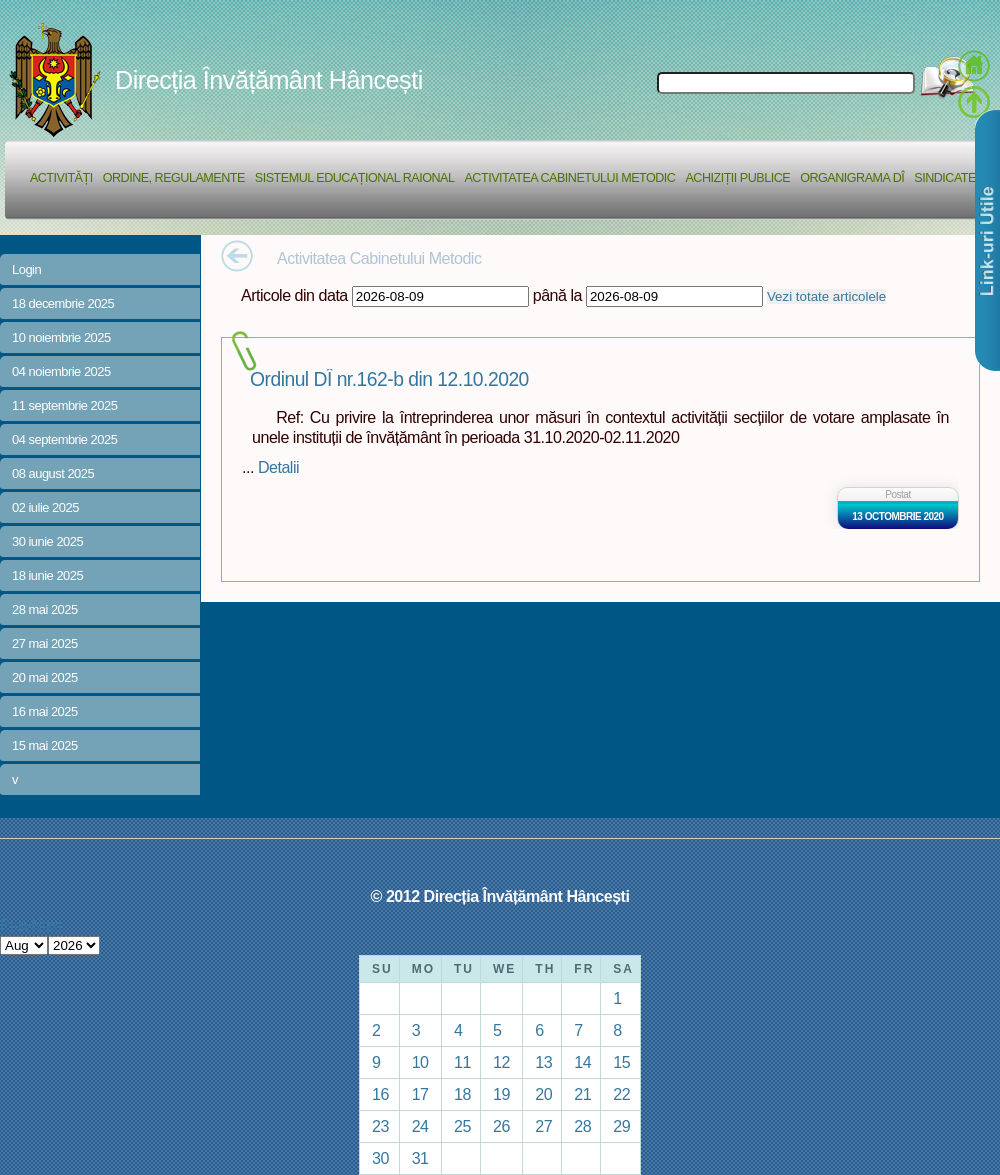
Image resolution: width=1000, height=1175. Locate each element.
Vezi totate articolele (826, 296)
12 (501, 1062)
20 (543, 1094)
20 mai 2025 (45, 677)
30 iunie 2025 (47, 541)
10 (420, 1062)
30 (380, 1158)
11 (462, 1062)
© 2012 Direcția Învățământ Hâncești (500, 896)
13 (543, 1062)
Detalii (278, 467)
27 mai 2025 (45, 643)
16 (380, 1094)
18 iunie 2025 (47, 575)
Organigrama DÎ (852, 178)
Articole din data (294, 295)
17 (420, 1094)
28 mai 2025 (45, 609)
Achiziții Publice (737, 178)
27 (543, 1126)
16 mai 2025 (45, 711)
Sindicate (945, 178)
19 (501, 1094)
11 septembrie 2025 (64, 405)
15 (621, 1062)
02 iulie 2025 (45, 507)
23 (380, 1126)
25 (462, 1126)
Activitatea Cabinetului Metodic (569, 178)
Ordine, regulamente (174, 178)
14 (582, 1062)
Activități (61, 178)
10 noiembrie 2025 (61, 337)
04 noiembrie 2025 (61, 371)
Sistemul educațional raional (355, 178)
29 (621, 1126)
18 (462, 1094)
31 (420, 1158)
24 (420, 1126)
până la (557, 295)
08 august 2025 (53, 473)
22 (621, 1094)
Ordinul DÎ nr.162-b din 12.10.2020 (389, 379)
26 (501, 1126)
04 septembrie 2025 (64, 439)
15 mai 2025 (45, 745)
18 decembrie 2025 (63, 303)
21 (582, 1094)
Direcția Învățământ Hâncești (269, 80)
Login (26, 269)
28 (582, 1126)
